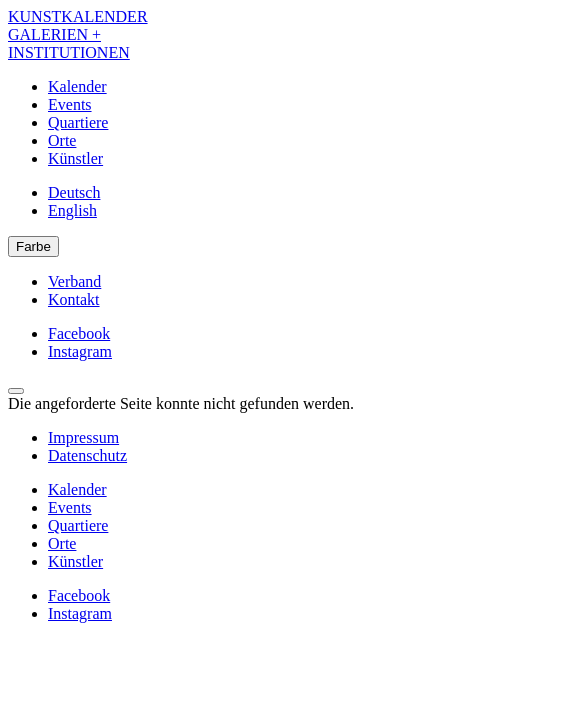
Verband (74, 281)
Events (70, 104)
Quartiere (78, 122)
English (72, 210)
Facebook (79, 333)
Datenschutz (87, 455)
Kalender (77, 86)
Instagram (80, 351)
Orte (62, 140)
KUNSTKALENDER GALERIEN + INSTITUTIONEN (78, 34)
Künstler (75, 158)
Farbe (33, 246)
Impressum (83, 437)
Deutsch (74, 192)
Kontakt (74, 299)
